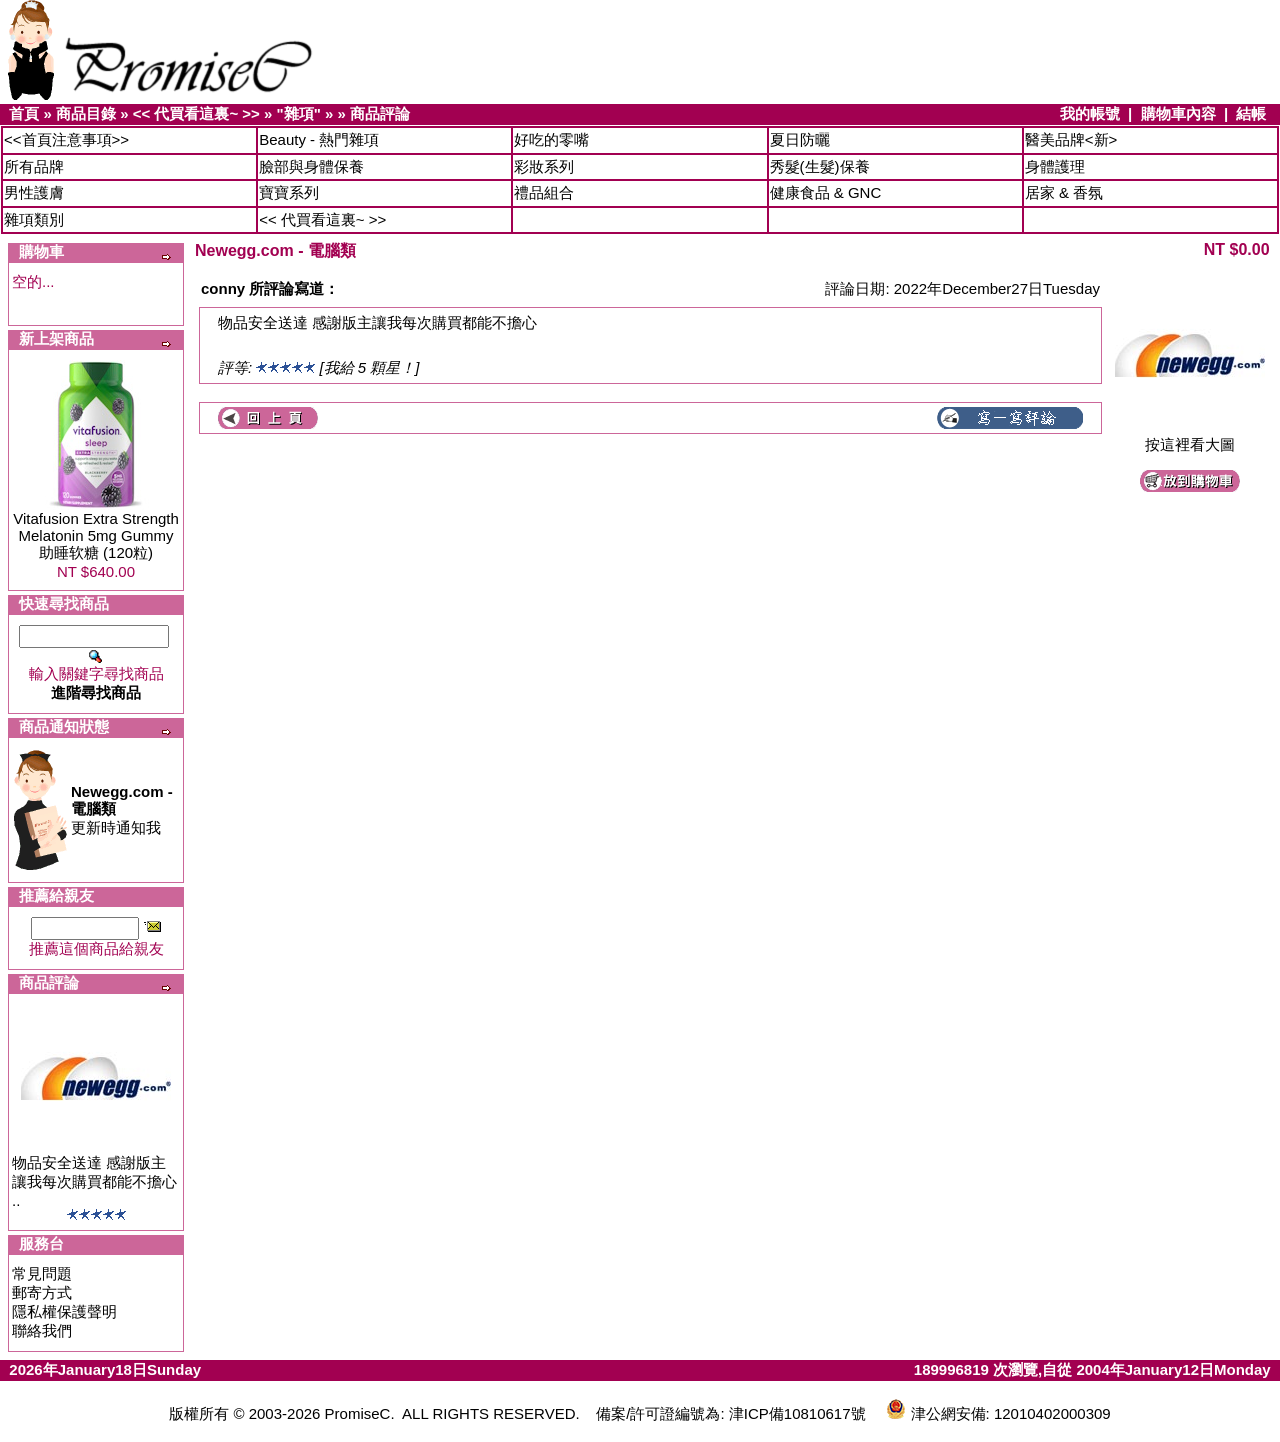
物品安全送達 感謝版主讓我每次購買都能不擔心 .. (94, 1181)
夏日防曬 (800, 139)
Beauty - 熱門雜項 (319, 139)
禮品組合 (544, 192)
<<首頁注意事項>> (66, 139)
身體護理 (1055, 166)
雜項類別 (34, 219)
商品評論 (380, 113)
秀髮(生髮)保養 (820, 166)
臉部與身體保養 (311, 166)
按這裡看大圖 (1190, 437)
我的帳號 (1090, 113)
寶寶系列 (289, 192)
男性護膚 (34, 192)
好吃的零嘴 (551, 139)
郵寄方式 (42, 1292)
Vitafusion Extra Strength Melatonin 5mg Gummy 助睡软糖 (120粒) (96, 535)
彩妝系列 (544, 166)
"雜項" (299, 113)
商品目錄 (86, 113)
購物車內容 (1178, 113)
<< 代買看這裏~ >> (196, 113)
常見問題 (42, 1273)
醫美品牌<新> (1071, 139)
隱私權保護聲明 (64, 1311)
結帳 (1251, 113)
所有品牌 (34, 166)
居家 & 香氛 (1064, 192)
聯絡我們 (42, 1330)
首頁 (24, 113)
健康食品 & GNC (826, 192)
